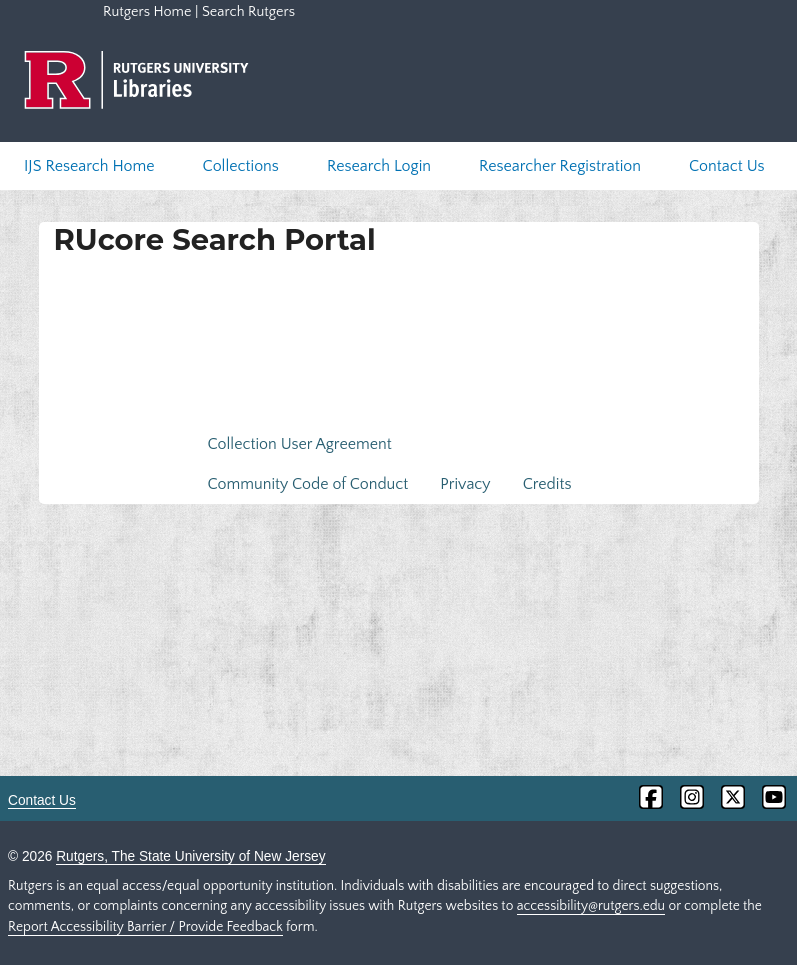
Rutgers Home (147, 12)
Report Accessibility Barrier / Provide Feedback (145, 927)
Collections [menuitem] (241, 166)
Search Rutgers (248, 12)
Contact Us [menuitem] (727, 166)
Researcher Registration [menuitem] (560, 166)
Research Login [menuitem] (379, 166)
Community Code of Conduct (308, 484)
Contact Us (42, 800)
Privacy (465, 484)
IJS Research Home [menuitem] (89, 166)
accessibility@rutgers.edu (591, 906)
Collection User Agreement (300, 444)
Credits (547, 484)
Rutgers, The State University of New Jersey (190, 856)
